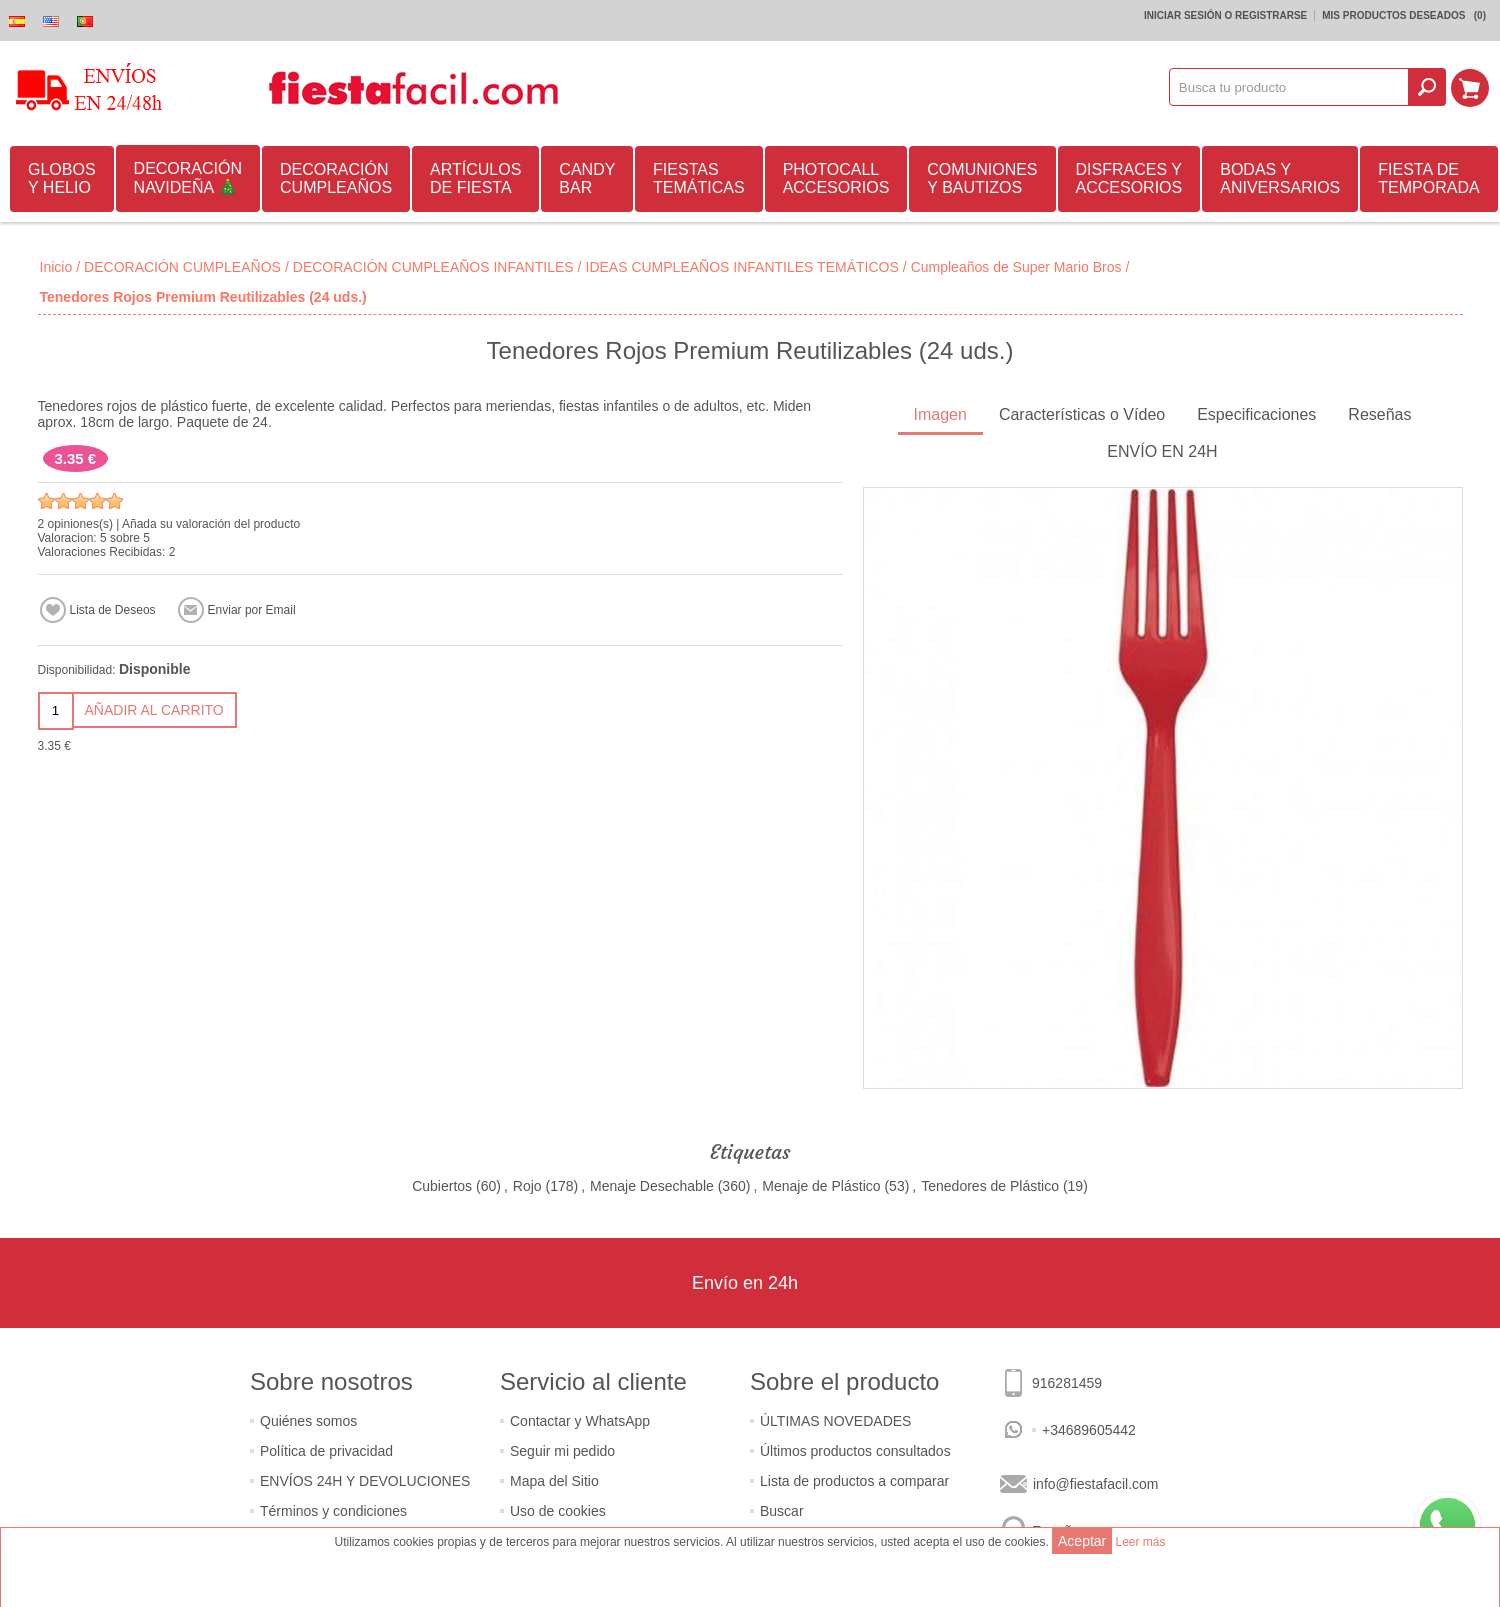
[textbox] (1290, 87)
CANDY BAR (587, 178)
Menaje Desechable (652, 1186)
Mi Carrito (1471, 87)
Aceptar (1082, 1541)
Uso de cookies (558, 1511)
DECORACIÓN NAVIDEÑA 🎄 (188, 178)
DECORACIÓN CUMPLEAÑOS (336, 178)
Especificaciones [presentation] (1256, 414)
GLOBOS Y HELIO (62, 178)
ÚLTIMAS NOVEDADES (835, 1421)
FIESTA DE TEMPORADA (1428, 178)
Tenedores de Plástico (990, 1186)
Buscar (782, 1511)
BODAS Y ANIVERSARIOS (1280, 178)
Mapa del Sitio (554, 1481)
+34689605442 (1089, 1430)
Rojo (527, 1186)
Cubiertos (442, 1186)
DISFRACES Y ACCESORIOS (1129, 178)
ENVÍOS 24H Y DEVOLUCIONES (365, 1481)
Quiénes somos (308, 1421)
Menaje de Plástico (821, 1186)
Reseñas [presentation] (1379, 414)
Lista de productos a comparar (854, 1481)
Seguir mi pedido (562, 1451)
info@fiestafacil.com (1095, 1484)
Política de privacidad (326, 1451)
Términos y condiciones (333, 1511)
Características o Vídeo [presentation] (1082, 414)
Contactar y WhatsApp (580, 1421)
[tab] (940, 416)
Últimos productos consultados (855, 1451)
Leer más (1140, 1542)
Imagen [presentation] (940, 414)
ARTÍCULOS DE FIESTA (475, 178)
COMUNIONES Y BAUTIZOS (982, 178)
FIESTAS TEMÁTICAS (699, 178)
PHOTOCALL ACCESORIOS (836, 178)
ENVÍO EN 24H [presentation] (1162, 451)
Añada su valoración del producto (211, 524)
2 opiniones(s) (75, 524)
